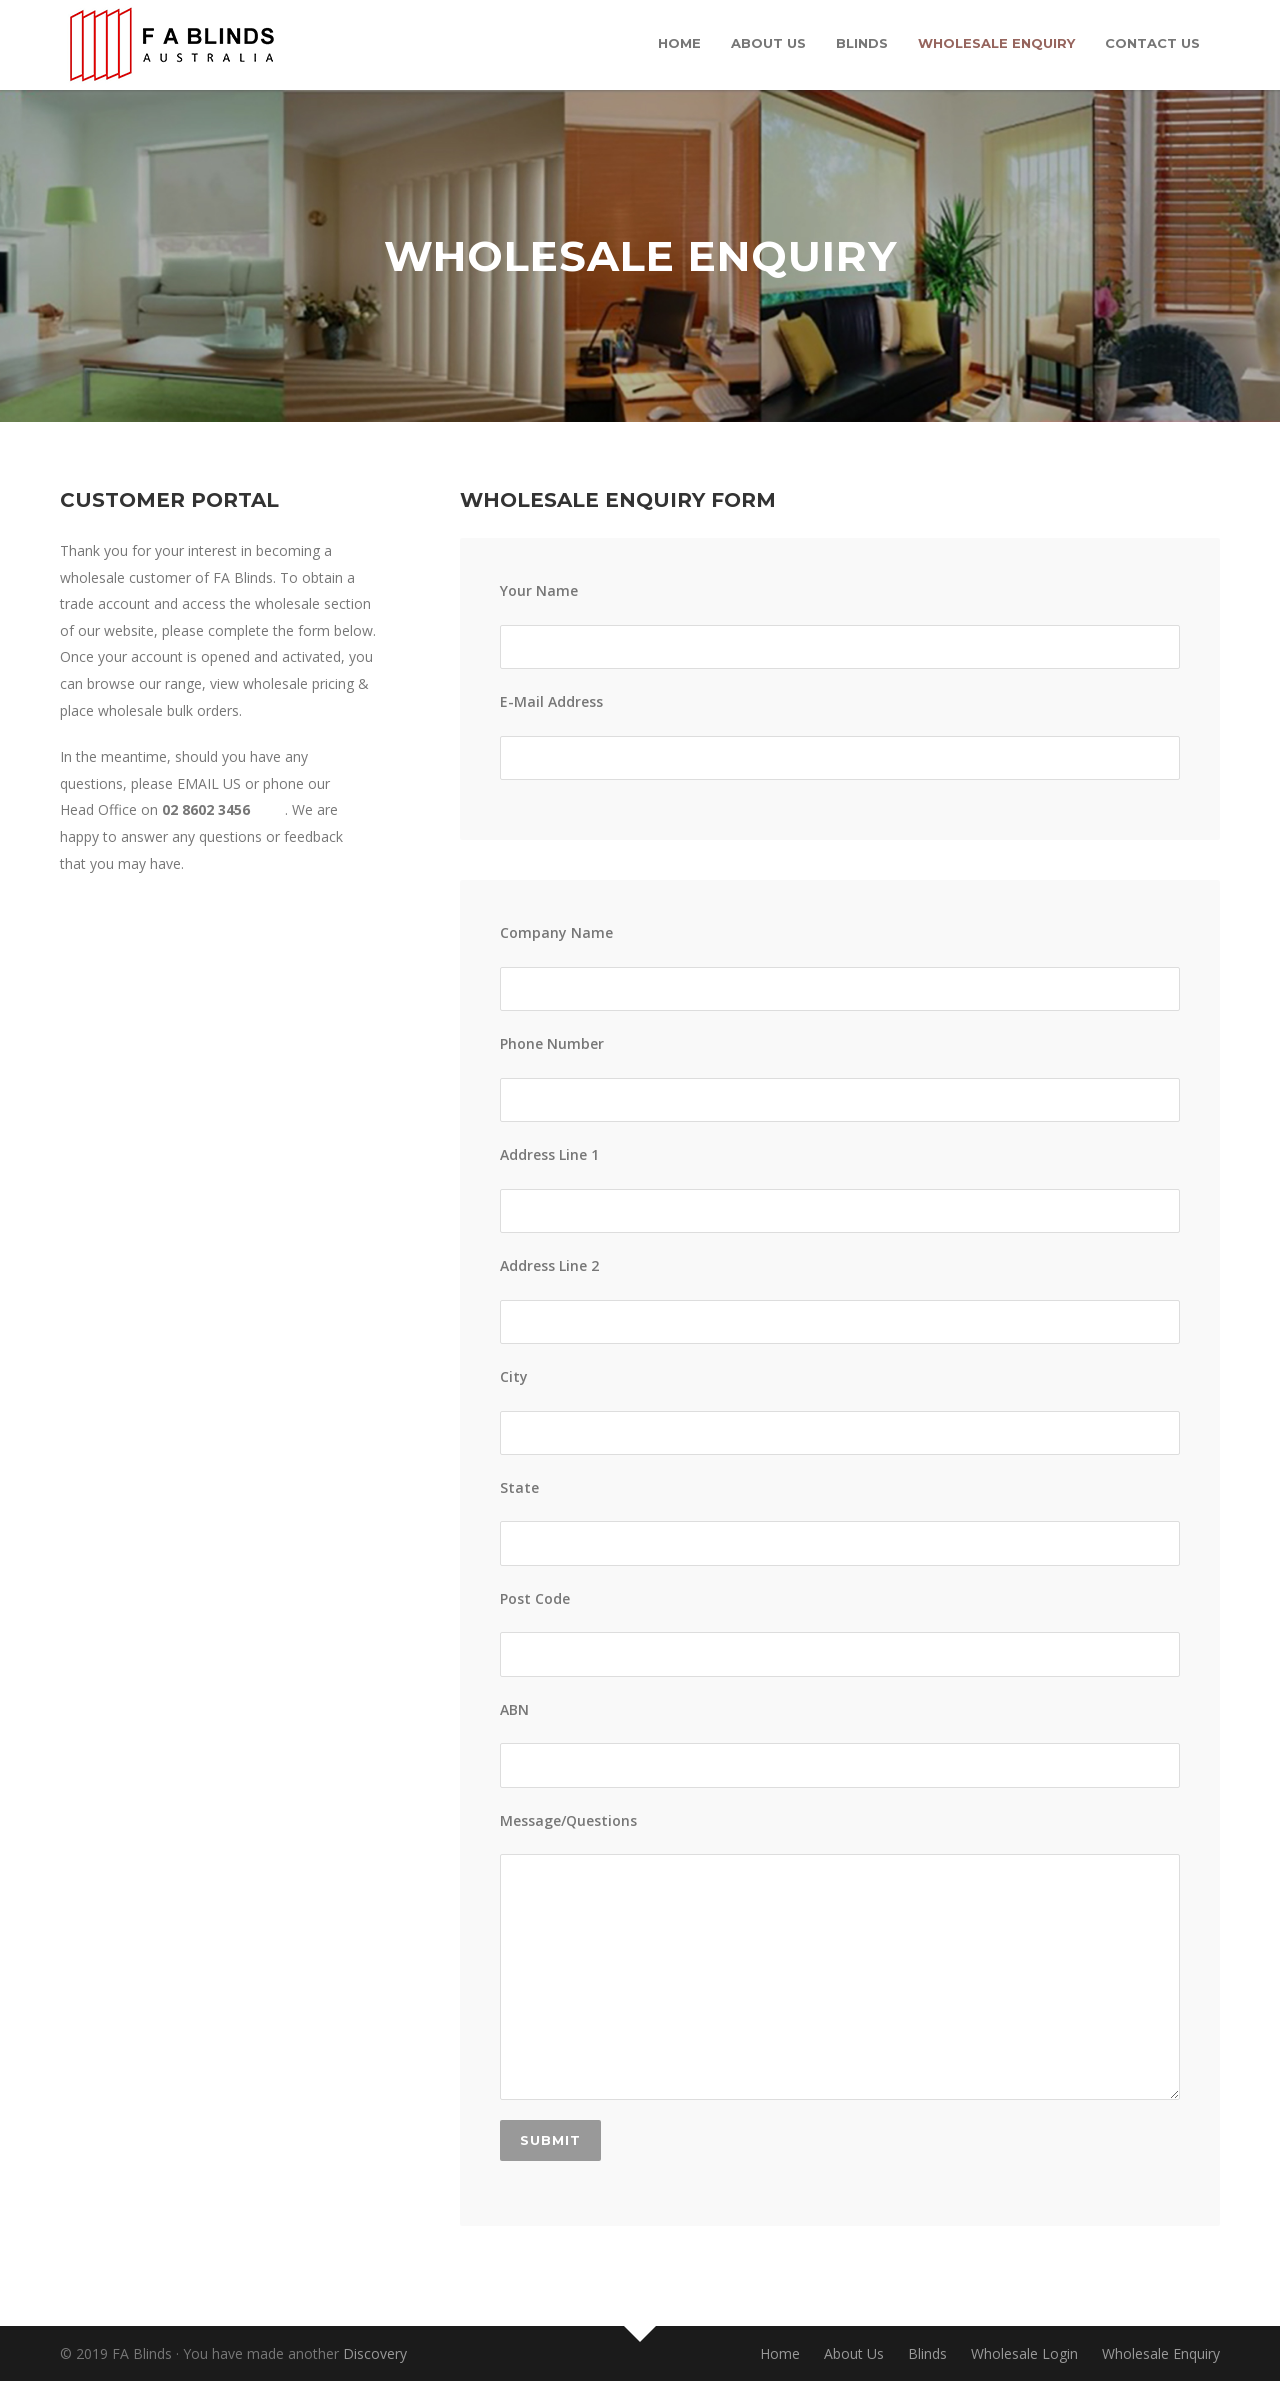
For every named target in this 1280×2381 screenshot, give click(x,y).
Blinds (862, 43)
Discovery (375, 2353)
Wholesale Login (1024, 2353)
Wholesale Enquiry (996, 43)
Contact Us (1152, 43)
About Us (768, 43)
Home (679, 43)
